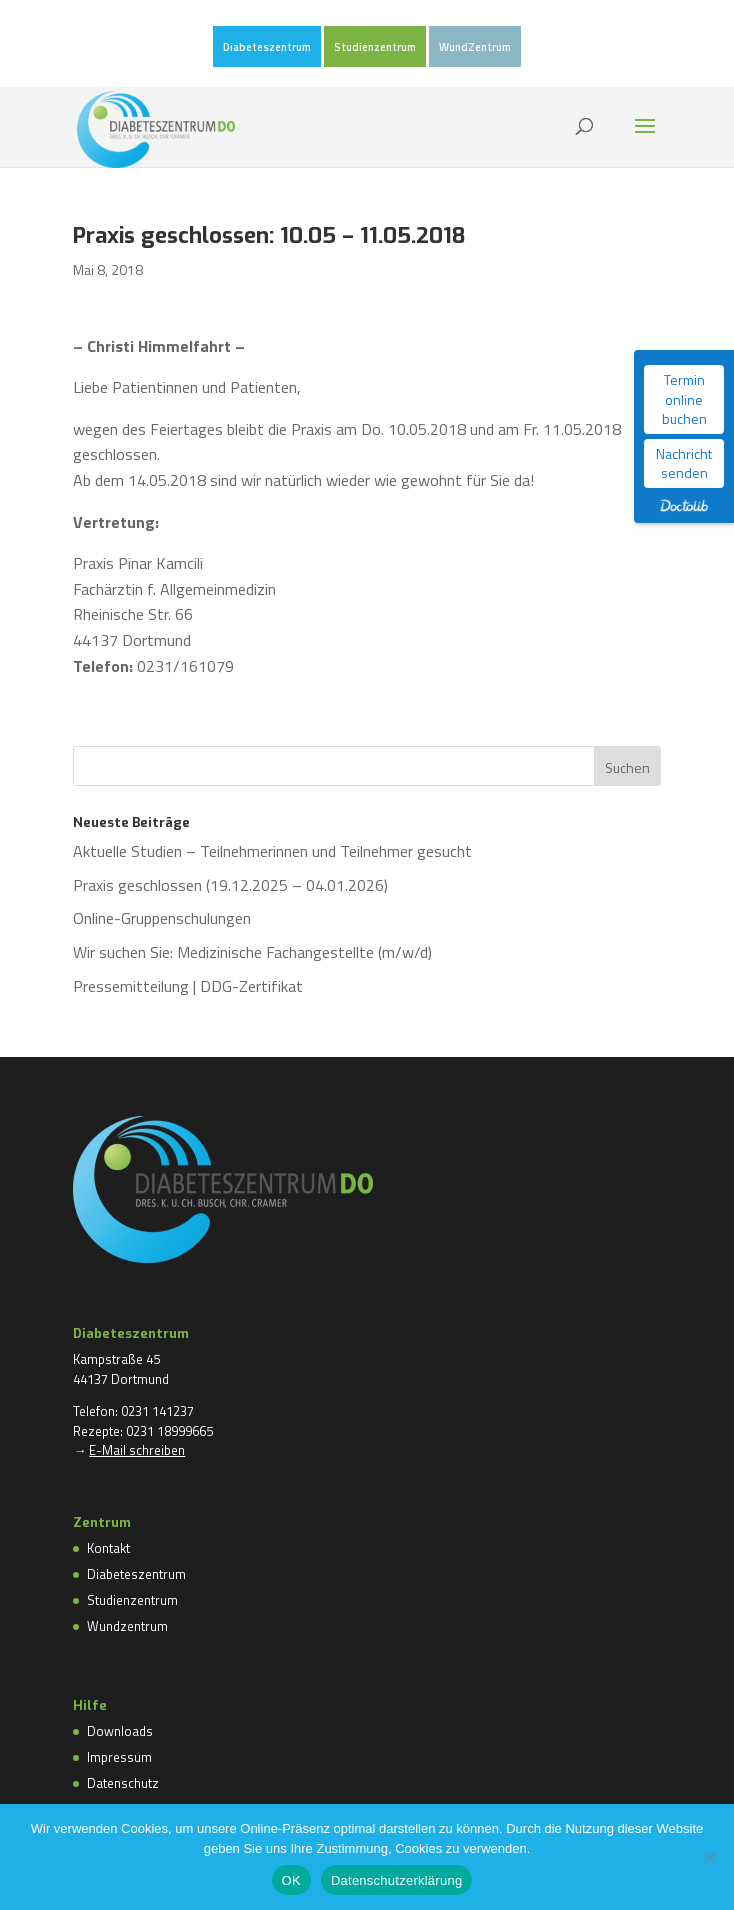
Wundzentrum (127, 1626)
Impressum (119, 1757)
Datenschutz (123, 1783)
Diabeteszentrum (267, 48)
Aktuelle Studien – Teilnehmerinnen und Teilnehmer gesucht (272, 851)
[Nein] (709, 1857)
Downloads (120, 1731)
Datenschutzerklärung (396, 1880)
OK (291, 1880)
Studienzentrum (375, 48)
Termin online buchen (684, 399)
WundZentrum (475, 48)
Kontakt (108, 1548)
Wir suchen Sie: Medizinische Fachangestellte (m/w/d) (252, 952)
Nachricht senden (684, 463)
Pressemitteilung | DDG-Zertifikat (188, 986)
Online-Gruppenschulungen (162, 918)
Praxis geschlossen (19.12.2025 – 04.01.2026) (230, 885)
